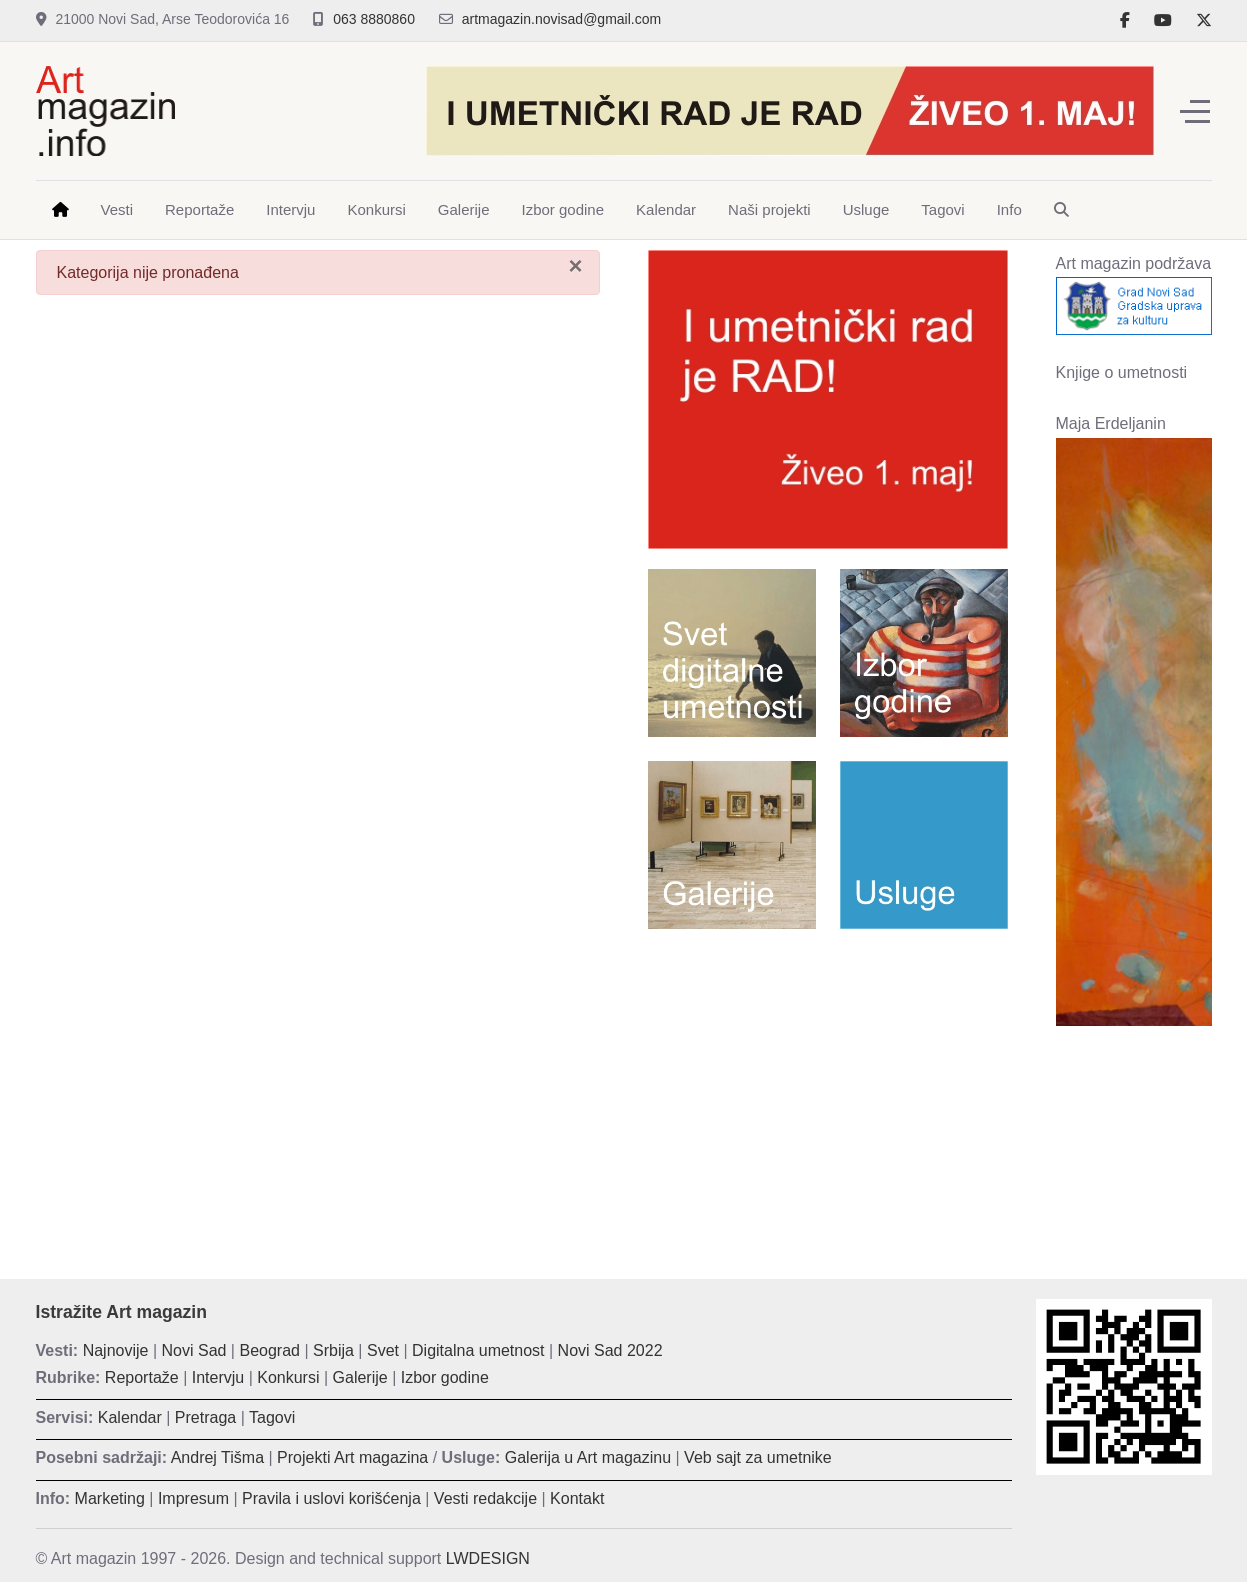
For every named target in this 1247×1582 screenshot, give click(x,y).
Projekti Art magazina (352, 1457)
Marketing (110, 1498)
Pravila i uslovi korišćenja (331, 1498)
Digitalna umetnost (478, 1350)
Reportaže (142, 1377)
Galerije (360, 1377)
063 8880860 (374, 19)
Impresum (193, 1498)
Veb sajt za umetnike (758, 1457)
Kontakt (577, 1498)
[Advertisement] (828, 1089)
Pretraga (205, 1417)
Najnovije (116, 1350)
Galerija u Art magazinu (588, 1457)
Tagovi (272, 1417)
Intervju (218, 1377)
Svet (383, 1350)
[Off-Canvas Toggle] (1195, 111)
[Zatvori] (575, 266)
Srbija (333, 1350)
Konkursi (288, 1377)
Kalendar (130, 1417)
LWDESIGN (488, 1558)
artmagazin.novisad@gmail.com (561, 19)
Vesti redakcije (485, 1498)
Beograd (269, 1350)
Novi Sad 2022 (610, 1350)
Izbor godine (445, 1377)
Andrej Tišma (217, 1457)
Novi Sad (194, 1350)
